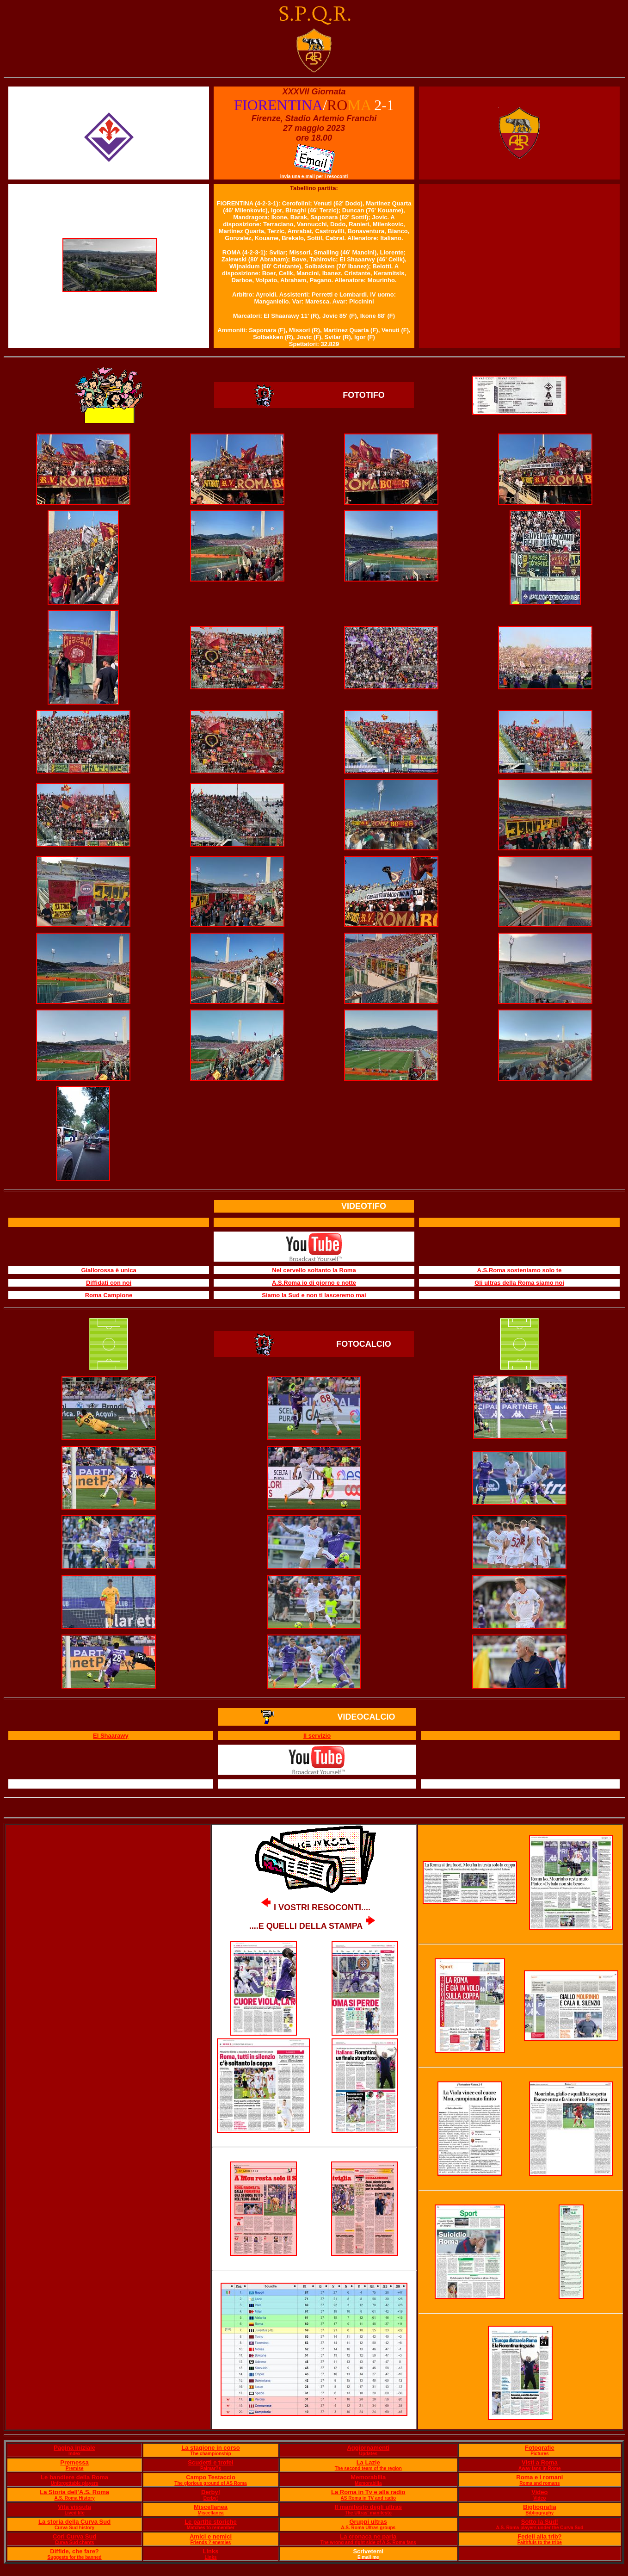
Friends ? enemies (211, 2542)
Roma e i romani (539, 2477)
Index (74, 2453)
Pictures (539, 2453)
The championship (210, 2453)
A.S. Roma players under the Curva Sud (539, 2527)
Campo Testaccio (210, 2477)
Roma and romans (539, 2483)
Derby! (210, 2492)
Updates (368, 2453)
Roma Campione (109, 1295)
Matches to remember (210, 2527)
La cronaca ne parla (368, 2536)
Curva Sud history (74, 2527)
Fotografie (539, 2447)
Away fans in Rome (539, 2468)
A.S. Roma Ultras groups (368, 2527)
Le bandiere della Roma (74, 2477)
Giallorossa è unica (108, 1270)
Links (211, 2551)
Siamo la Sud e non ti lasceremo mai (314, 1295)
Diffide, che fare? (74, 2551)
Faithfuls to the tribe (539, 2542)
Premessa (74, 2462)
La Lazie (368, 2462)
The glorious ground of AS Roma (210, 2483)
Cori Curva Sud (75, 2536)
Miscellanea (211, 2506)
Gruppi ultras (368, 2521)
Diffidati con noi (108, 1282)
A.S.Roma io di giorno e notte (314, 1282)
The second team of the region (368, 2468)
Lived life (74, 2512)
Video (539, 2492)
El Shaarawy (111, 1735)
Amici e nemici (211, 2536)
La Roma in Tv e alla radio (368, 2492)
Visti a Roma (540, 2462)
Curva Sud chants (74, 2542)
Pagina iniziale (74, 2447)
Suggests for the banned (74, 2557)
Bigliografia (539, 2506)
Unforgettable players (75, 2483)
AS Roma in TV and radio (368, 2498)
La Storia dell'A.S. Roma (74, 2492)
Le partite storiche (211, 2521)
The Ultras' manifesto (368, 2512)
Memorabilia (368, 2477)
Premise (75, 2468)
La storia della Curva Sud (74, 2521)
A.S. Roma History (74, 2498)
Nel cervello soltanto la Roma (314, 1270)
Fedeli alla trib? (539, 2536)
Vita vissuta (74, 2506)
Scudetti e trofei (210, 2462)
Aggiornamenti (368, 2447)
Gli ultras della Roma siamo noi (519, 1282)
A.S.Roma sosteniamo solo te (519, 1270)
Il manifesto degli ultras (368, 2506)
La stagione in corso (210, 2447)
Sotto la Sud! (539, 2521)
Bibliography (539, 2512)
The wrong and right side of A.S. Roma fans (368, 2542)
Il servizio (317, 1735)
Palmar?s (210, 2468)
